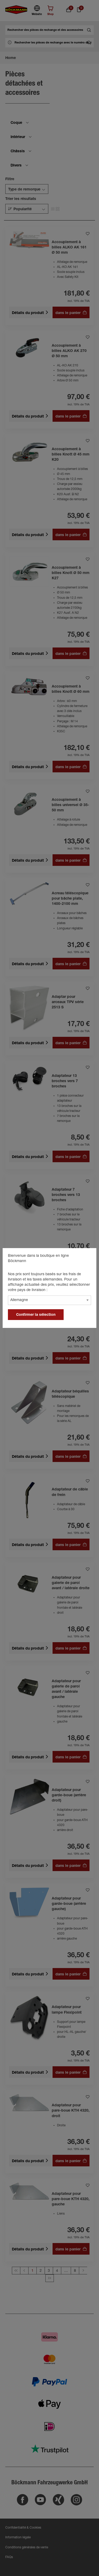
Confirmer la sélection (35, 1315)
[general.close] (87, 1257)
